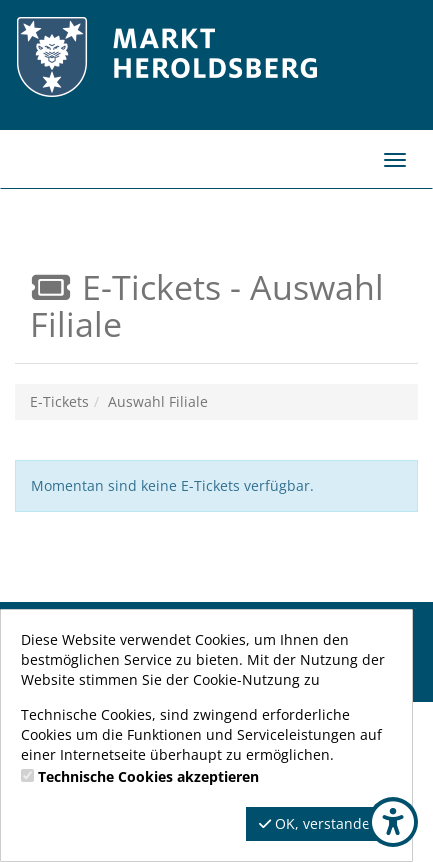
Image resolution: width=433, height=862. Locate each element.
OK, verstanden (319, 823)
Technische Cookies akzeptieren (148, 776)
